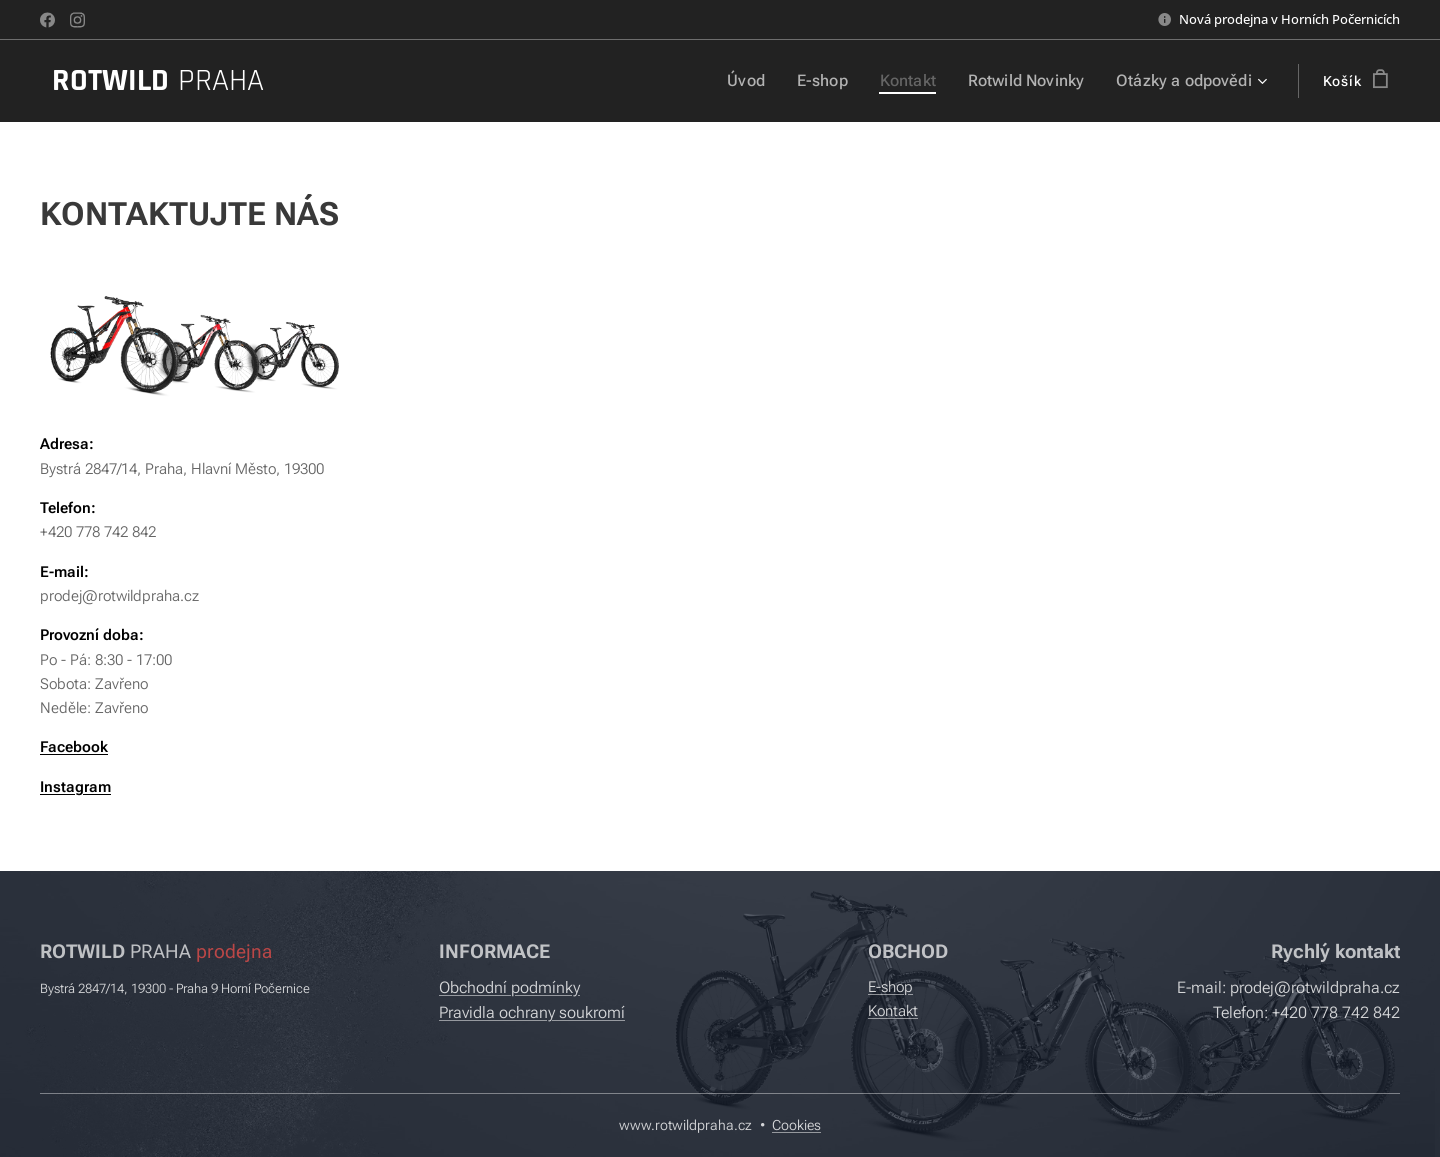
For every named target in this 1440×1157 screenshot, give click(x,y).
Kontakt (893, 1011)
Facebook (74, 747)
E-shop (890, 987)
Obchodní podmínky (509, 987)
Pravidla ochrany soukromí (532, 1012)
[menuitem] (766, 81)
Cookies (796, 1125)
